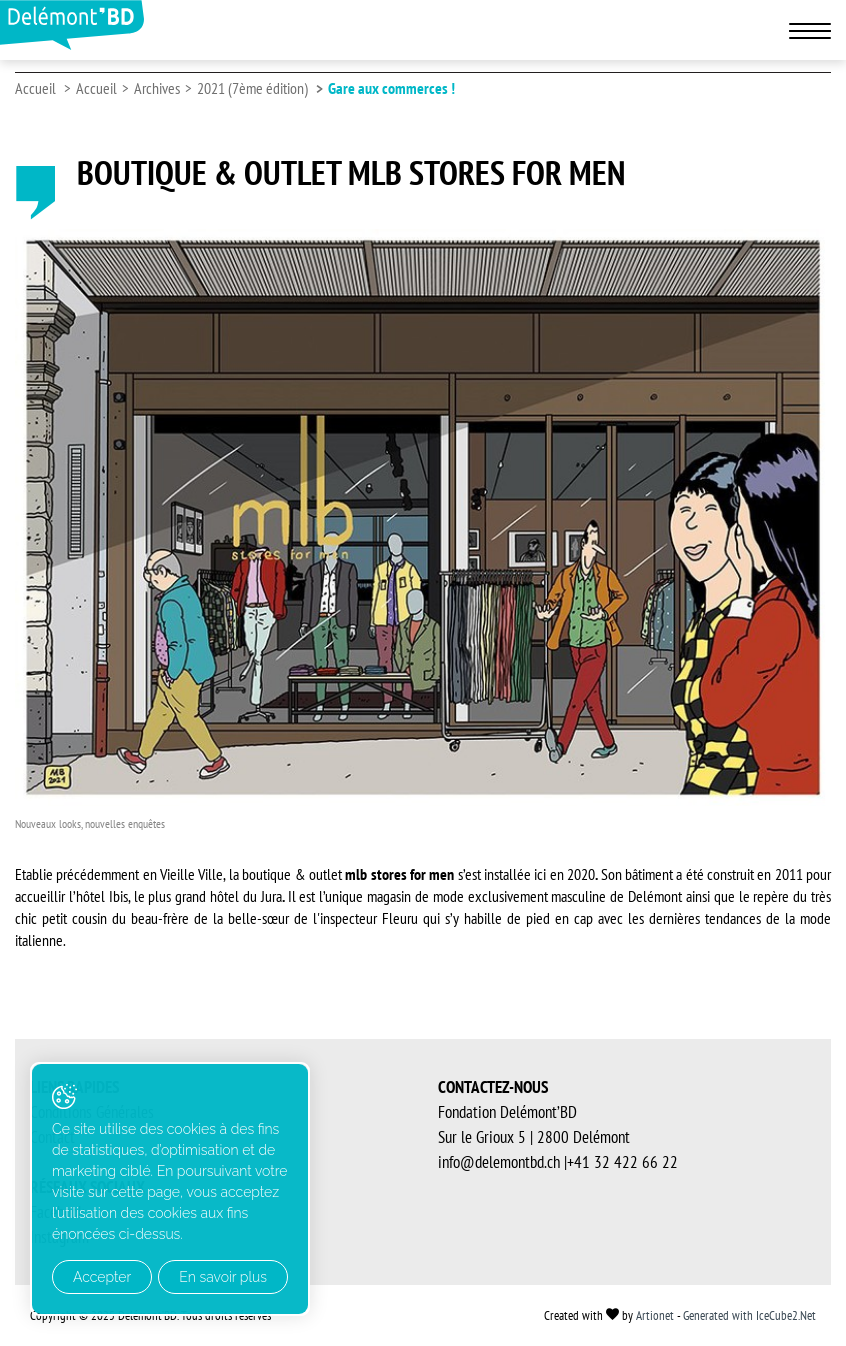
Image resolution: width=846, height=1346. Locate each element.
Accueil (35, 88)
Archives (157, 88)
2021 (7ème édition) (252, 88)
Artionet (655, 1315)
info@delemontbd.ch (499, 1162)
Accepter (102, 1277)
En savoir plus (223, 1277)
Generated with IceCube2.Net (749, 1315)
